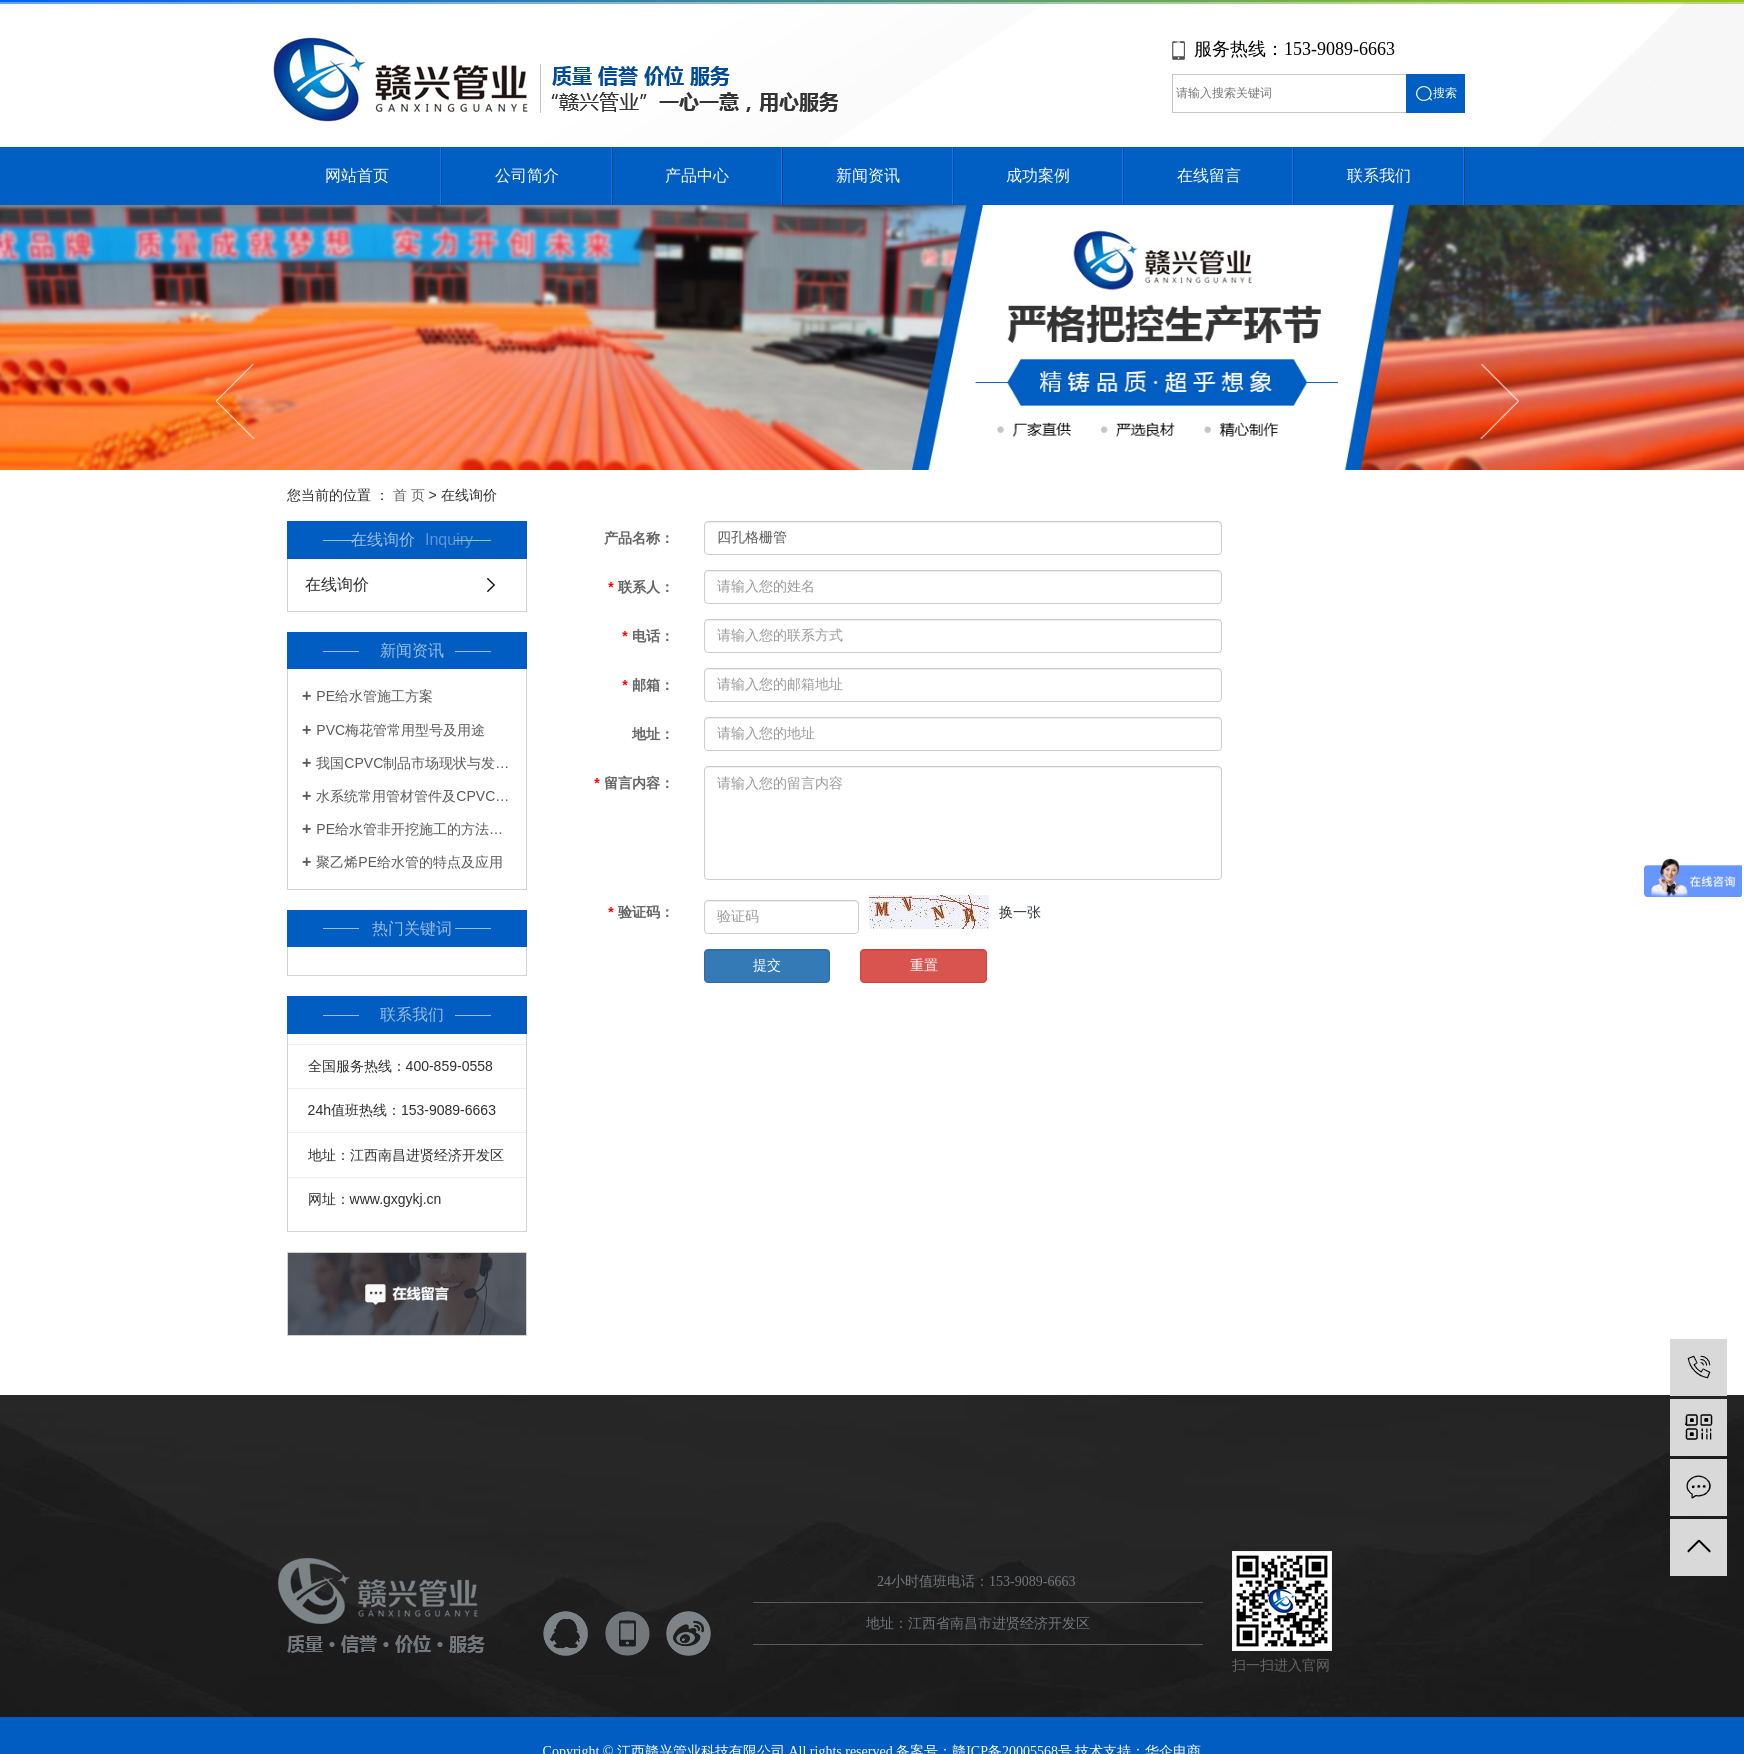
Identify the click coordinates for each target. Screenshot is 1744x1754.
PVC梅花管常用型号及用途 (400, 730)
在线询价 (337, 584)
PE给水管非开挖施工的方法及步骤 (414, 829)
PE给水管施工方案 (374, 696)
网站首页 (357, 175)
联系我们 (1379, 175)
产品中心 (697, 175)
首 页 (409, 495)
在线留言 (1209, 175)
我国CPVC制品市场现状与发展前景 (414, 763)
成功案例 (1038, 175)
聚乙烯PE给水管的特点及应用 (409, 862)
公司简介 (527, 175)
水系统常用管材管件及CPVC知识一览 (414, 796)
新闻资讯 (868, 175)
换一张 (1020, 912)
